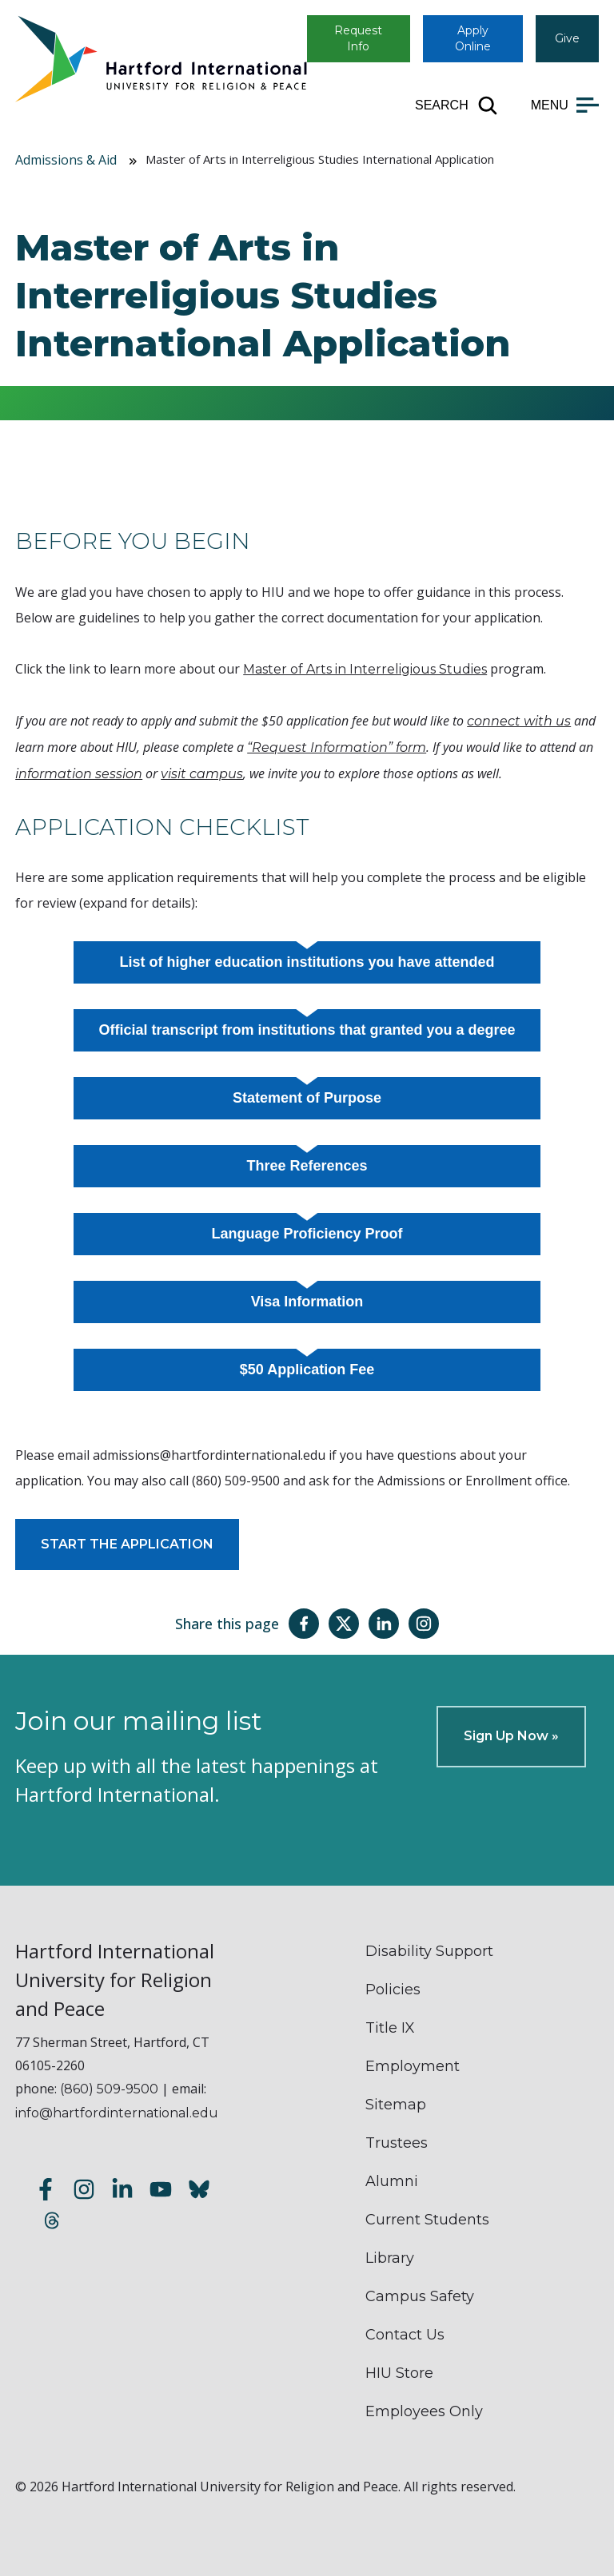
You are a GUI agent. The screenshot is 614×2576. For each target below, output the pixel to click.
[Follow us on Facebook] (45, 2191)
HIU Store (399, 2373)
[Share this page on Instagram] (424, 1623)
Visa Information (307, 1302)
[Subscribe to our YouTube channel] (161, 2191)
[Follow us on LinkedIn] (122, 2191)
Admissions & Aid (66, 160)
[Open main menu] (565, 105)
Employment (412, 2066)
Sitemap (395, 2104)
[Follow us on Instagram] (84, 2191)
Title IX (390, 2028)
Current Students (427, 2219)
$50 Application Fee (307, 1369)
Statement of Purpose (307, 1098)
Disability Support (429, 1951)
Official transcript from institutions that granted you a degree (306, 1030)
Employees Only (424, 2411)
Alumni (391, 2181)
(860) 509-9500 (109, 2089)
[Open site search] (457, 105)
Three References (306, 1166)
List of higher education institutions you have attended (306, 962)
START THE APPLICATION (127, 1544)
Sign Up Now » (511, 1735)
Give (567, 38)
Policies (393, 1989)
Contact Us (405, 2334)
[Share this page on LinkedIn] (384, 1623)
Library (389, 2258)
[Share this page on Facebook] (304, 1623)
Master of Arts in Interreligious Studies (365, 669)
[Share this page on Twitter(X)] (344, 1623)
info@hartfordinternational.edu (116, 2113)
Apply (473, 38)
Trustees (396, 2143)
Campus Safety (419, 2296)
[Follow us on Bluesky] (199, 2191)
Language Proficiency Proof (306, 1234)
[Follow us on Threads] (52, 2222)
